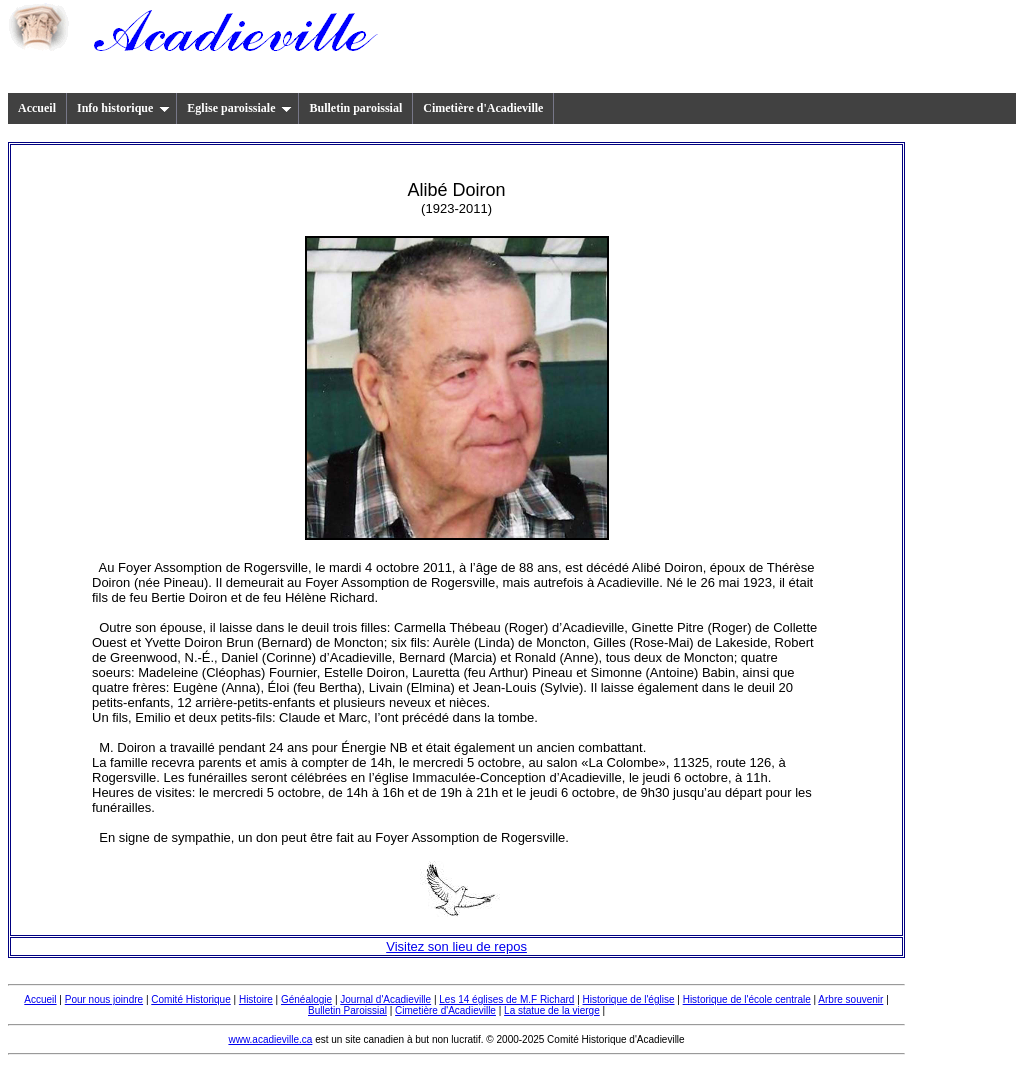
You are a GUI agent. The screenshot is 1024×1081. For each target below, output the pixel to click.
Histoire (256, 999)
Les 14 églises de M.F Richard (506, 999)
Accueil (37, 108)
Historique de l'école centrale (747, 999)
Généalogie (306, 999)
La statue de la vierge (552, 1010)
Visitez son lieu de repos (456, 946)
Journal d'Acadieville (385, 999)
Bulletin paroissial (355, 108)
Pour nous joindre (104, 999)
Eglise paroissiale (239, 108)
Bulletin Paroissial (347, 1010)
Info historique (123, 108)
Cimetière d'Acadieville (483, 108)
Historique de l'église (629, 999)
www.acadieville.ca (270, 1039)
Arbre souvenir (850, 999)
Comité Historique (190, 999)
